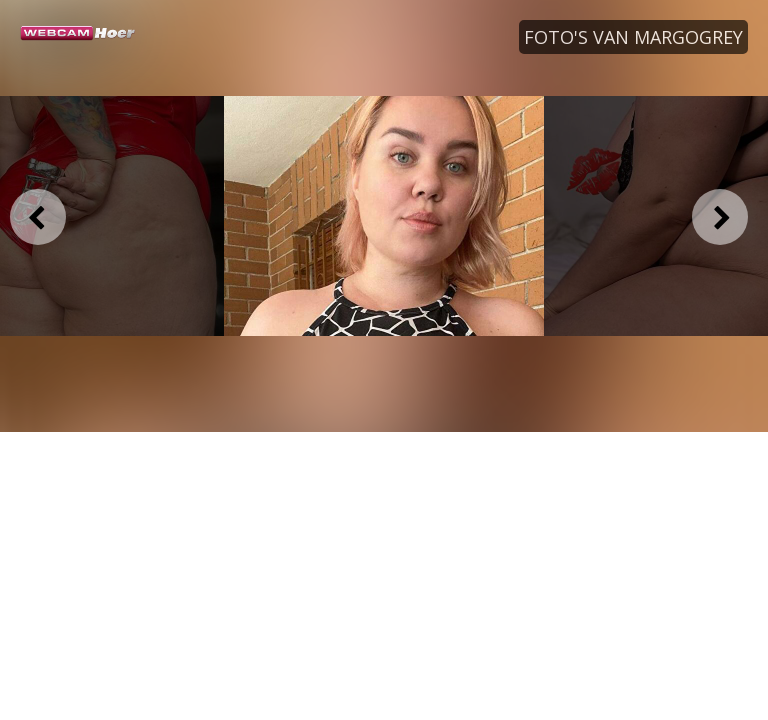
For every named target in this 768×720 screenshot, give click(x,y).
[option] (384, 216)
